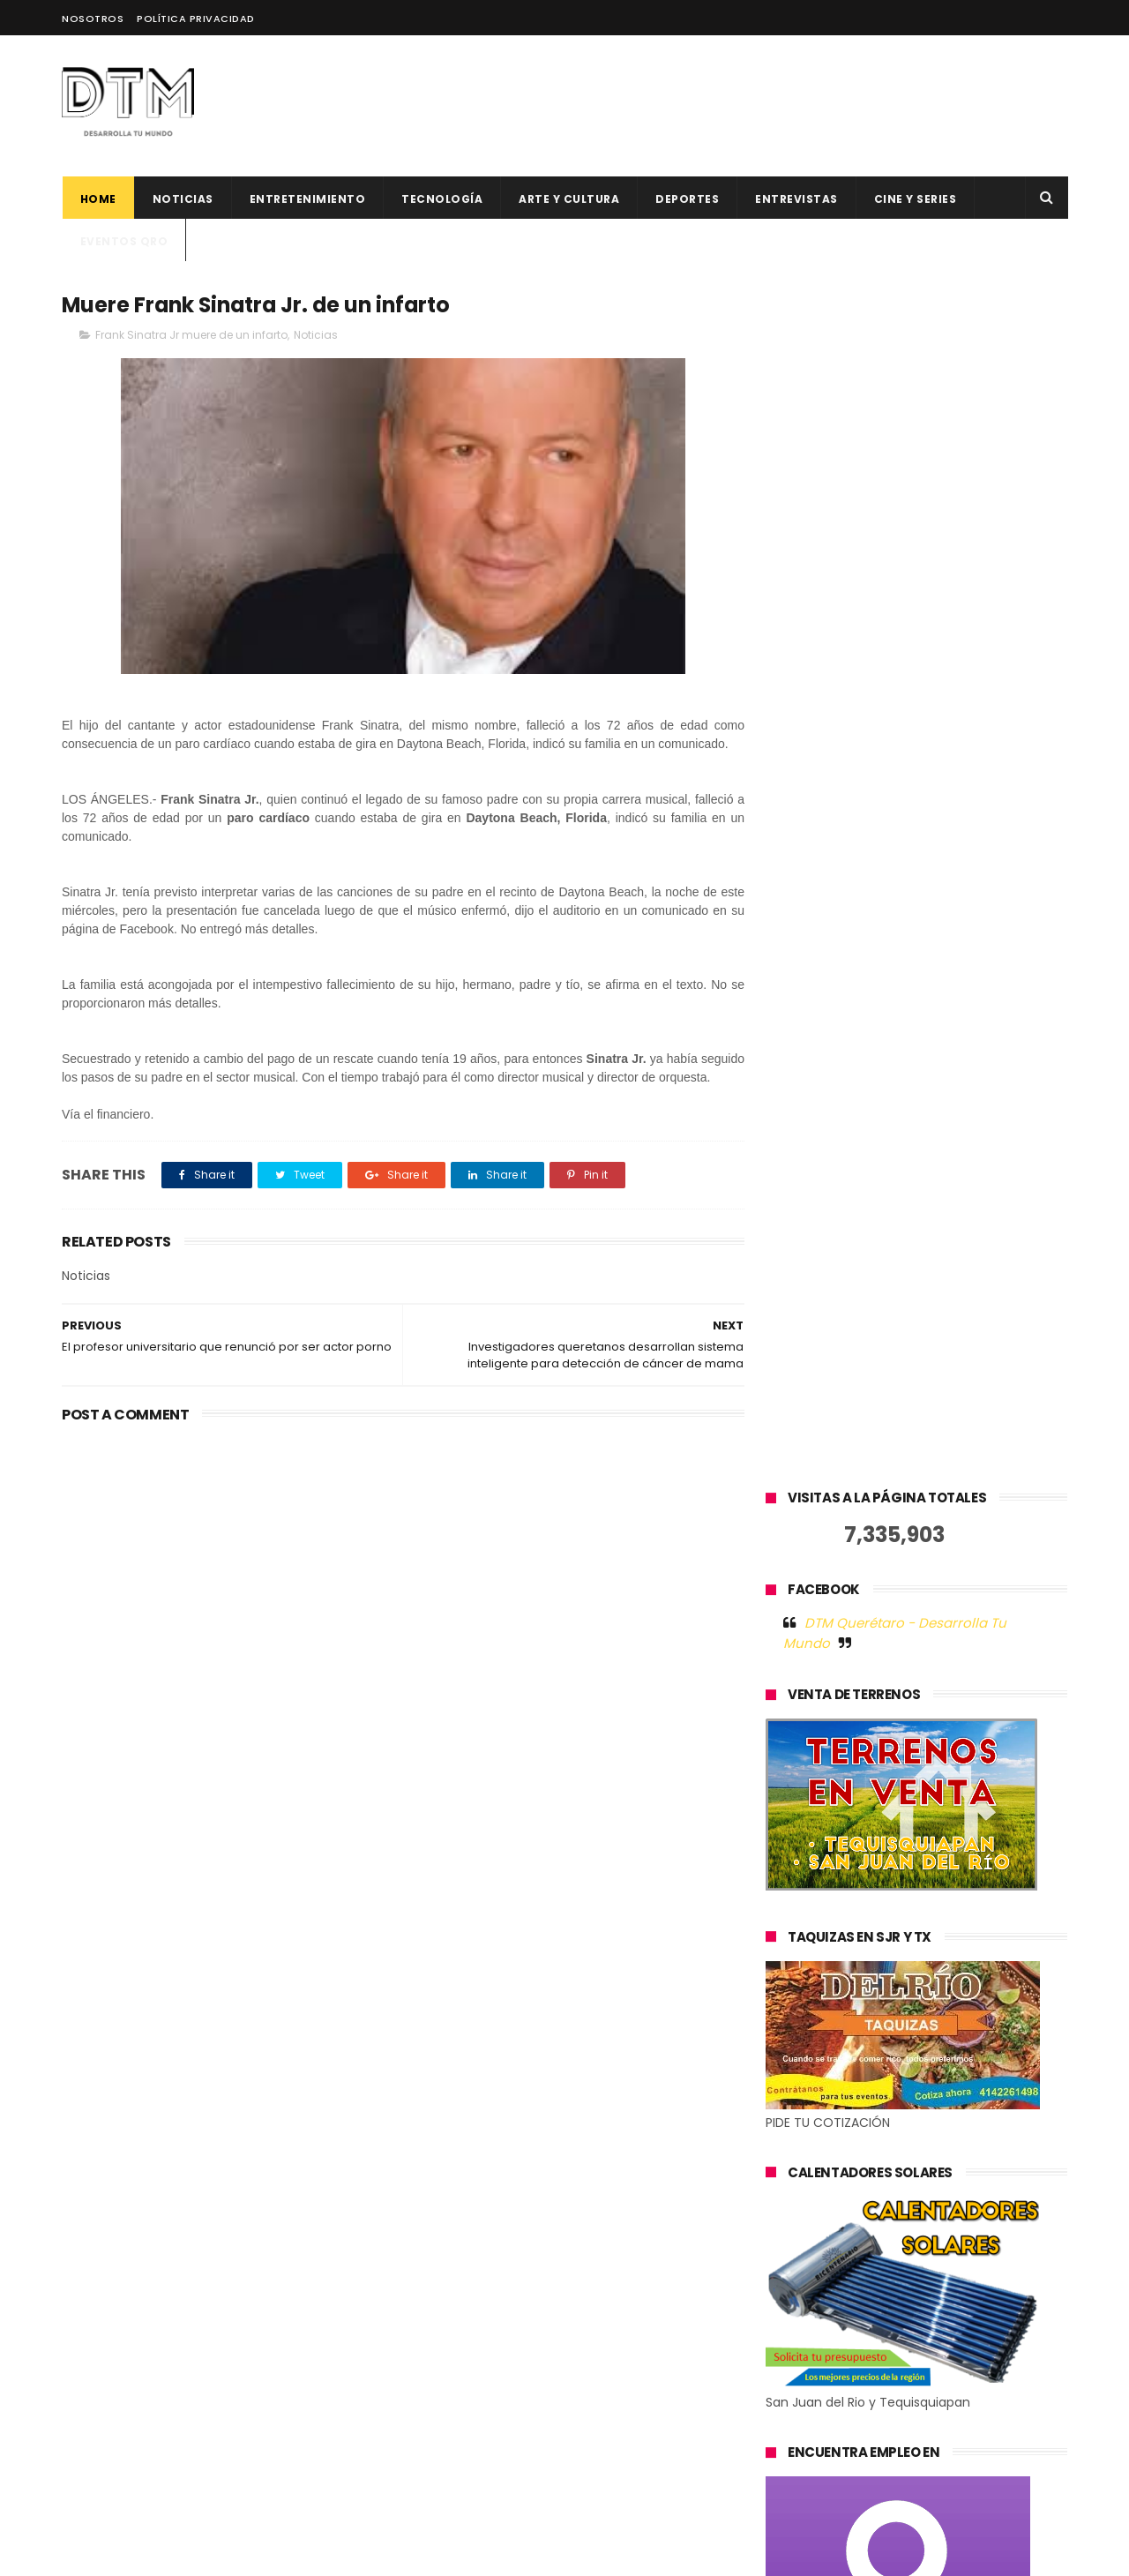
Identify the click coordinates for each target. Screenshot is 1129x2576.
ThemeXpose (161, 2554)
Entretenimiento (307, 198)
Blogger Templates (343, 2554)
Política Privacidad (196, 18)
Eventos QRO (123, 241)
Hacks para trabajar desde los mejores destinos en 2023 (596, 2381)
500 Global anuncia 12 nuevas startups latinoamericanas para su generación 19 (610, 2310)
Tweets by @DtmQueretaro (851, 1970)
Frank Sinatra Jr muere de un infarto (191, 334)
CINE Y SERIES (914, 198)
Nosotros (92, 18)
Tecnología (441, 198)
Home (97, 198)
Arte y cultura (569, 198)
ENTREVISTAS (796, 198)
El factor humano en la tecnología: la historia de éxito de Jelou (609, 2141)
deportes (687, 198)
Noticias (182, 198)
